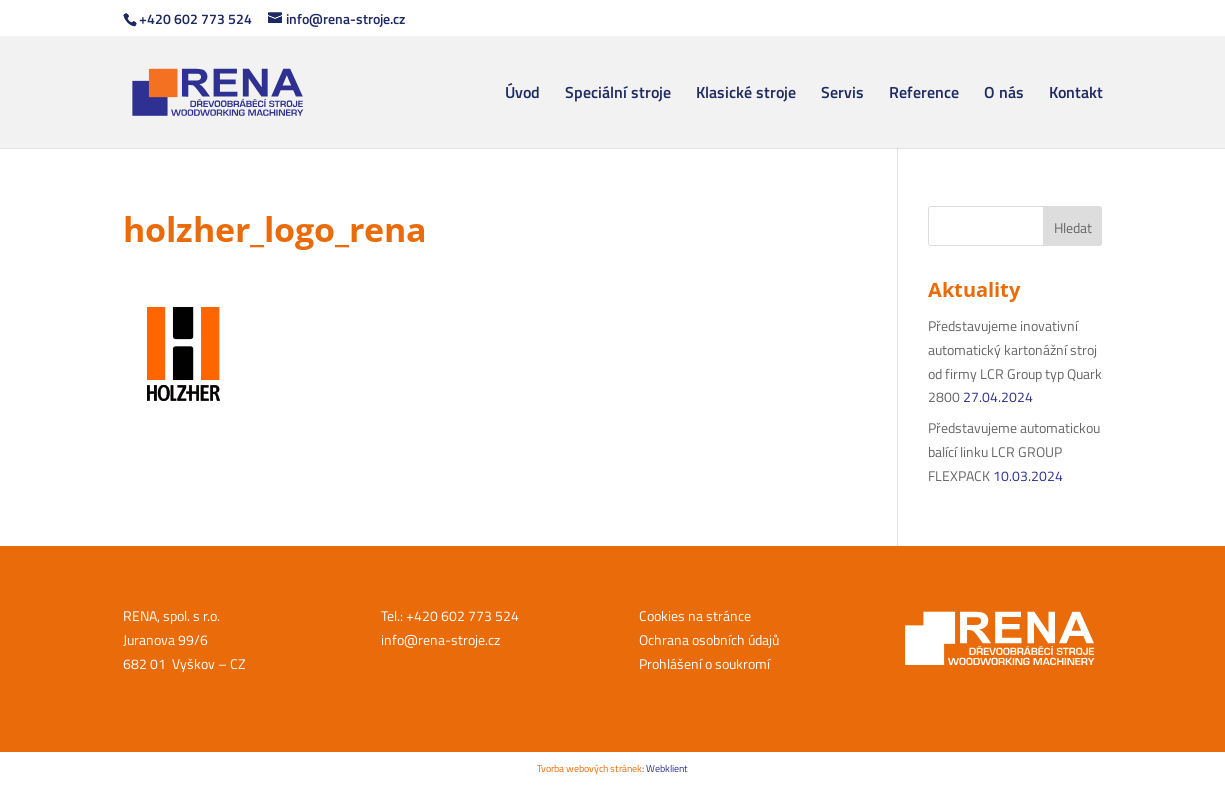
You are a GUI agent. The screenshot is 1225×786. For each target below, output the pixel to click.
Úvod (522, 94)
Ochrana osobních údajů (709, 639)
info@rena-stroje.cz (440, 639)
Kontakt (1076, 94)
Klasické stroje (746, 94)
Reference (924, 94)
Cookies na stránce (695, 615)
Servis (842, 94)
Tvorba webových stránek (589, 768)
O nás (1004, 94)
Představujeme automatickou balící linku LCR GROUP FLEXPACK (1014, 451)
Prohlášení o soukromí (704, 663)
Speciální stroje (618, 94)
